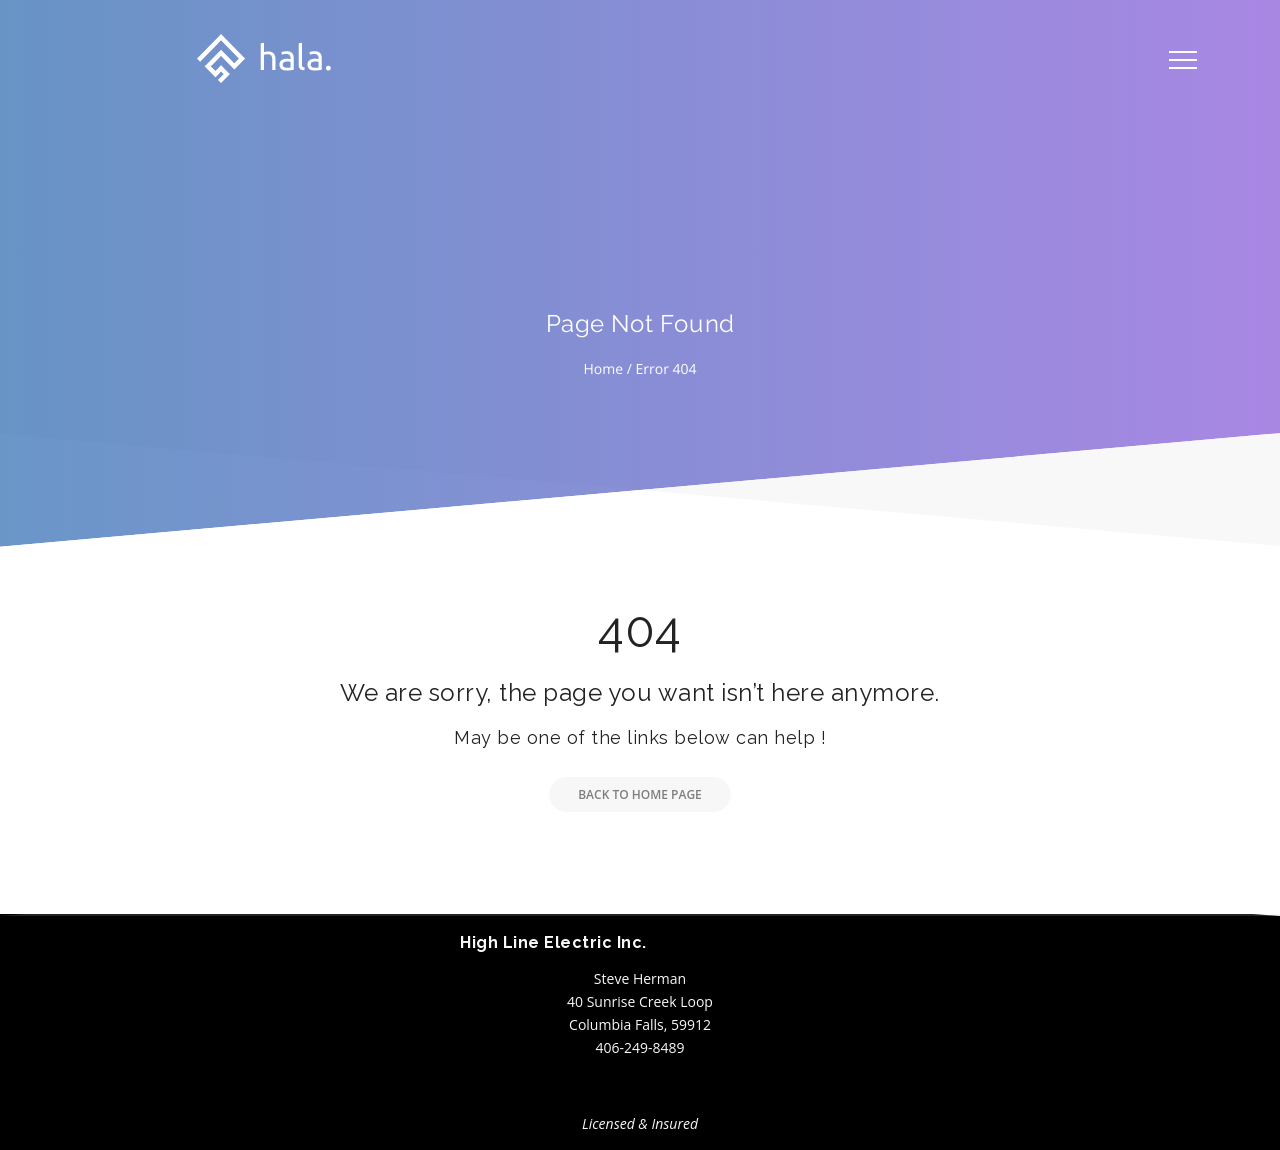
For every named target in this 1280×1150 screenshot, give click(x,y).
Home (603, 368)
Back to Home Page (625, 794)
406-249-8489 (639, 1047)
